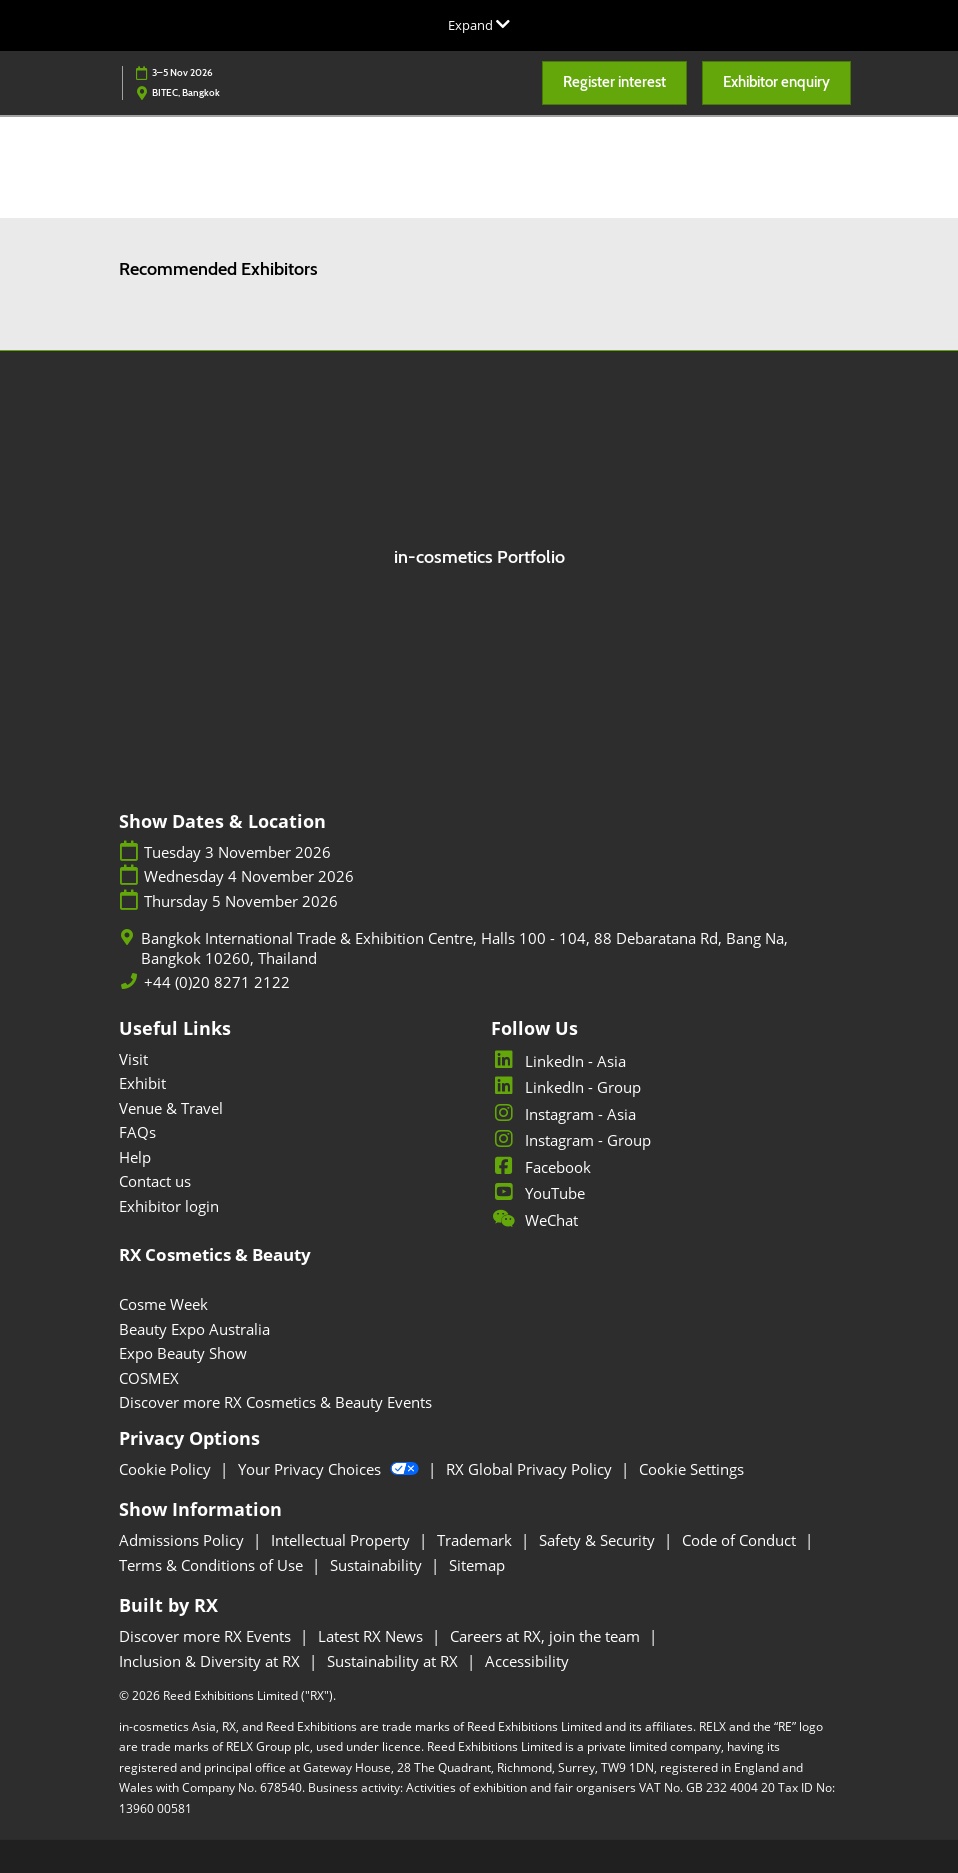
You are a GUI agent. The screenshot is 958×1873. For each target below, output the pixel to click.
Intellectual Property (342, 1540)
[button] (614, 83)
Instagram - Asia (563, 1114)
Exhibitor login (169, 1206)
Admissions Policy (183, 1540)
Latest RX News (372, 1636)
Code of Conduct (741, 1540)
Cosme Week (163, 1304)
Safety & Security (599, 1540)
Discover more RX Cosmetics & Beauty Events (275, 1402)
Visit (133, 1059)
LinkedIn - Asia (558, 1061)
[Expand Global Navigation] (479, 25)
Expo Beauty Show (183, 1353)
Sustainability (378, 1565)
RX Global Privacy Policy (531, 1469)
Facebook (541, 1167)
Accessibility (527, 1661)
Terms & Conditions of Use (213, 1565)
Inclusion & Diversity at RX (211, 1661)
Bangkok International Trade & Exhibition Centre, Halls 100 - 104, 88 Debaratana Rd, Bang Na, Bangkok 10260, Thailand (464, 948)
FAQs (137, 1132)
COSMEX (149, 1378)
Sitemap (477, 1565)
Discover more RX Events (207, 1636)
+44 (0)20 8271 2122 (217, 982)
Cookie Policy (167, 1469)
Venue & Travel (171, 1108)
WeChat (534, 1220)
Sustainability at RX (394, 1661)
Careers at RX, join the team (547, 1636)
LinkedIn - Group (566, 1087)
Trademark (476, 1540)
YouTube (538, 1193)
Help (135, 1157)
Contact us (155, 1181)
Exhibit (142, 1083)
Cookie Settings (691, 1469)
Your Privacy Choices (330, 1469)
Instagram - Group (571, 1140)
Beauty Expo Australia (194, 1329)
